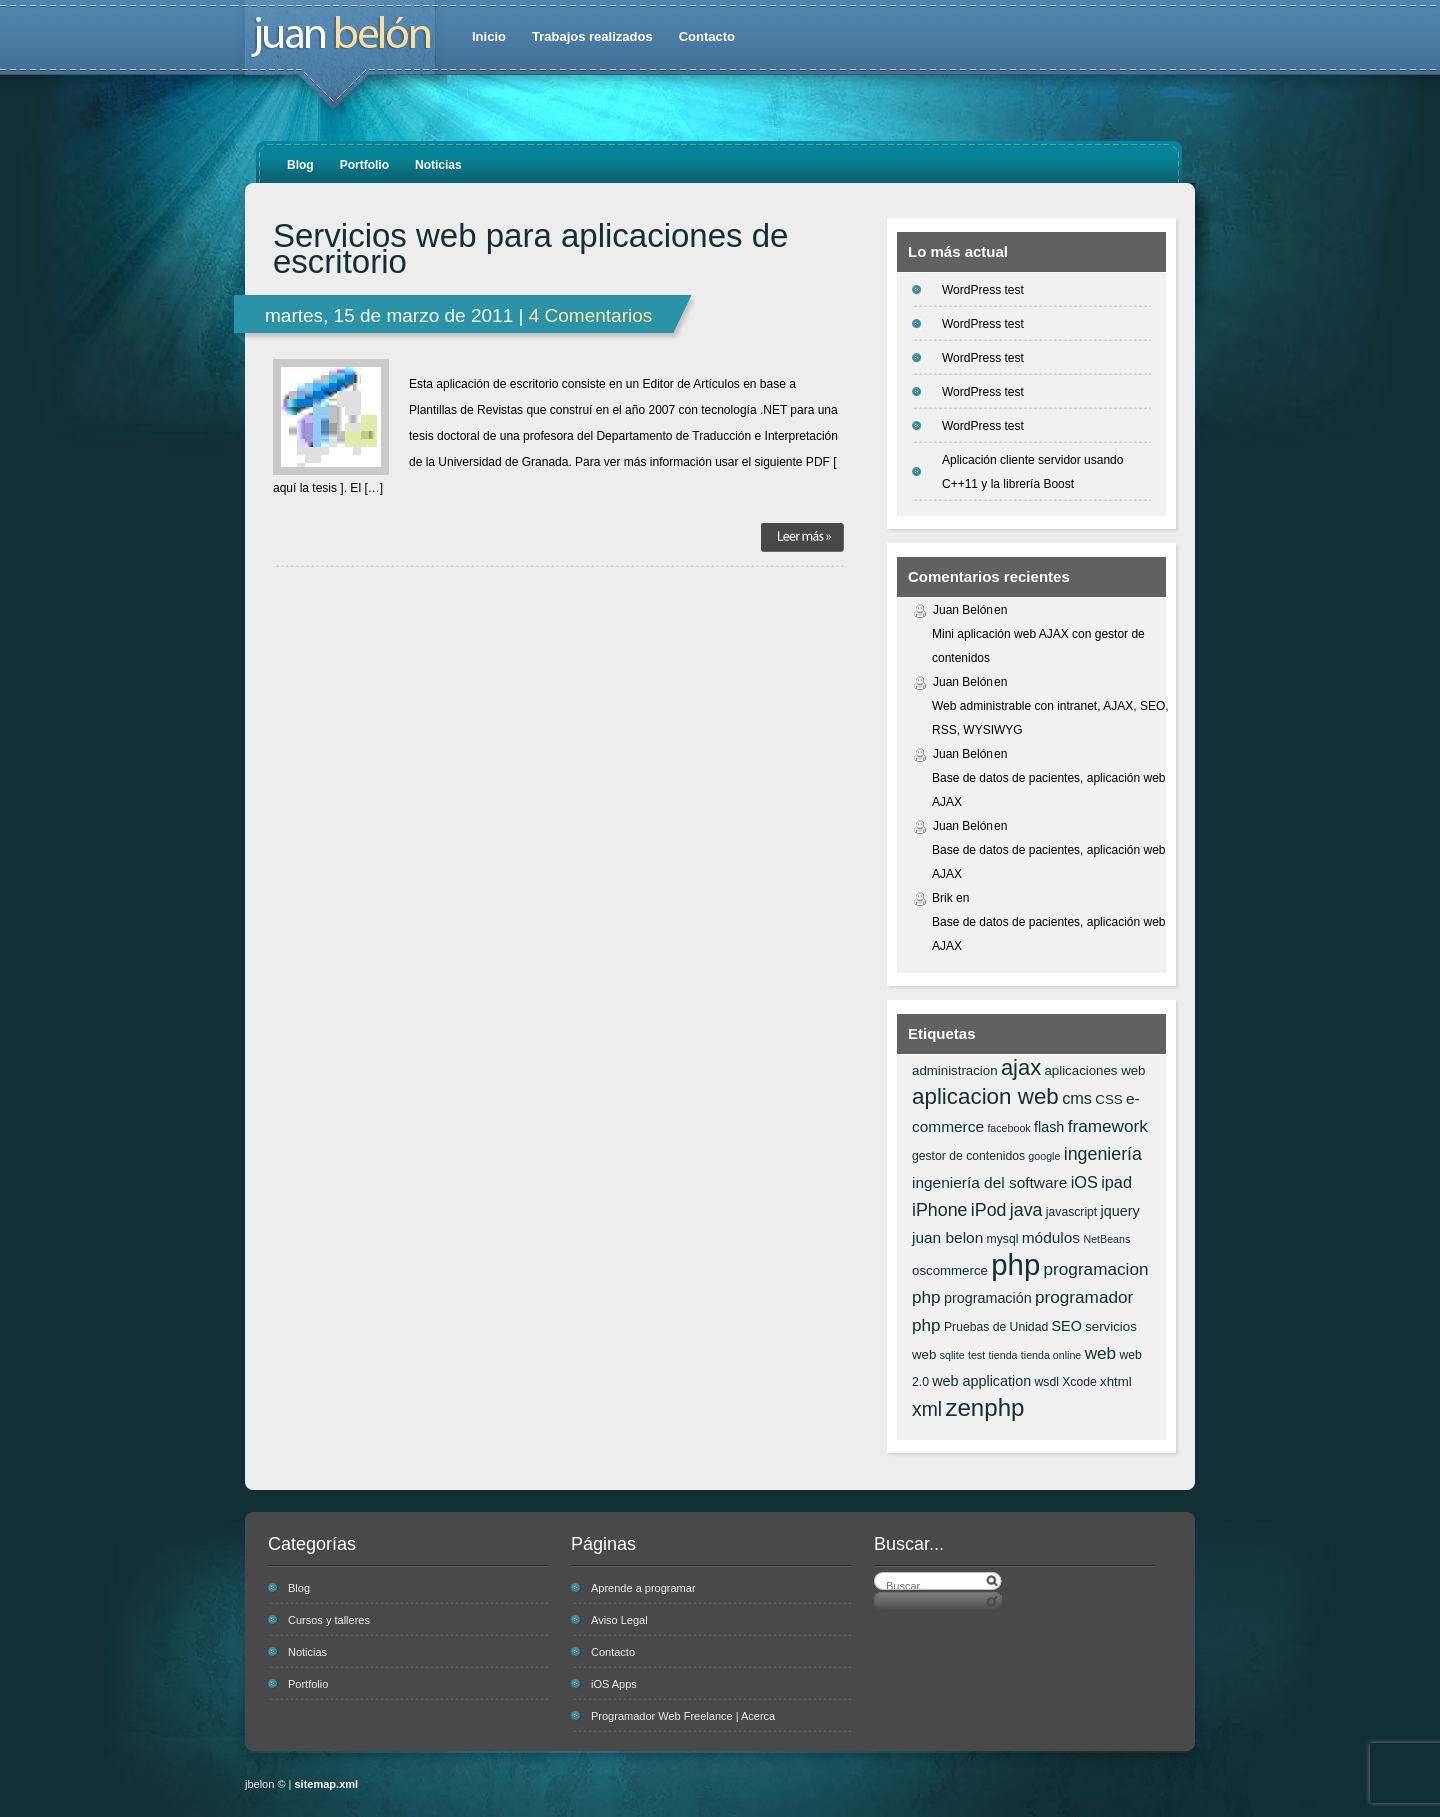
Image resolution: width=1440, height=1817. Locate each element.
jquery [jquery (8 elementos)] (1120, 1211)
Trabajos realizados (592, 36)
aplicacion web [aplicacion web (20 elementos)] (985, 1096)
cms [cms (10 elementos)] (1077, 1098)
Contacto (707, 36)
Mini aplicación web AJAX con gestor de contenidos (1038, 646)
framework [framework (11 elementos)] (1108, 1126)
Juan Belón (963, 610)
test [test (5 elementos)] (976, 1355)
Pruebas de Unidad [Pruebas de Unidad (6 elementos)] (996, 1327)
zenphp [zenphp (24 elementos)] (984, 1407)
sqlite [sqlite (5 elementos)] (952, 1355)
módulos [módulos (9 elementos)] (1051, 1237)
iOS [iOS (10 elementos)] (1084, 1182)
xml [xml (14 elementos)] (927, 1409)
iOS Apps (614, 1684)
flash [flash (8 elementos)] (1049, 1127)
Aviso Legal (619, 1620)
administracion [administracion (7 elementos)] (955, 1070)
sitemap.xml (327, 1784)
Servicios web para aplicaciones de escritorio (530, 249)
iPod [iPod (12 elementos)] (989, 1210)
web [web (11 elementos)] (1100, 1353)
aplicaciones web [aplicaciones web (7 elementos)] (1094, 1070)
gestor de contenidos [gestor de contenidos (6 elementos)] (968, 1156)
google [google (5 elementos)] (1044, 1156)
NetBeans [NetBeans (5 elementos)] (1106, 1239)
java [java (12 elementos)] (1026, 1210)
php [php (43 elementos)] (1015, 1264)
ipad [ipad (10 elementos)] (1116, 1182)
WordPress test (983, 290)
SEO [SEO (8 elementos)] (1067, 1326)
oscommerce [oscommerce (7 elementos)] (950, 1270)
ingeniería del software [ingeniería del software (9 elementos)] (989, 1182)
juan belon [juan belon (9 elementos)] (947, 1237)
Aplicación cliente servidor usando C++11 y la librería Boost (1032, 472)
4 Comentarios (591, 315)
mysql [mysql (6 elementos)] (1003, 1239)
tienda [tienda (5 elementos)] (1002, 1355)
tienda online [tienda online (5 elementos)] (1051, 1355)
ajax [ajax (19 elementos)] (1021, 1067)
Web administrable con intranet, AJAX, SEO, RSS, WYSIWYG (1050, 718)
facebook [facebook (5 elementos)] (1008, 1128)
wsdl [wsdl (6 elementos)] (1047, 1382)
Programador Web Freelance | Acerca (683, 1716)
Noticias (438, 165)
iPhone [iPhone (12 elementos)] (939, 1210)
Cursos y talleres (329, 1620)
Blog (300, 165)
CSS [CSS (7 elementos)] (1108, 1099)
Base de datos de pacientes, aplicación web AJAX (1049, 790)
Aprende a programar (643, 1588)
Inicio (489, 36)
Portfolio (364, 165)
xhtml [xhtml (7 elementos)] (1116, 1381)
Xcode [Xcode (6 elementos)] (1079, 1382)
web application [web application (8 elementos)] (981, 1381)
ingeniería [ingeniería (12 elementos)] (1103, 1154)
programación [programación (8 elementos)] (988, 1298)
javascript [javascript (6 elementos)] (1071, 1212)
